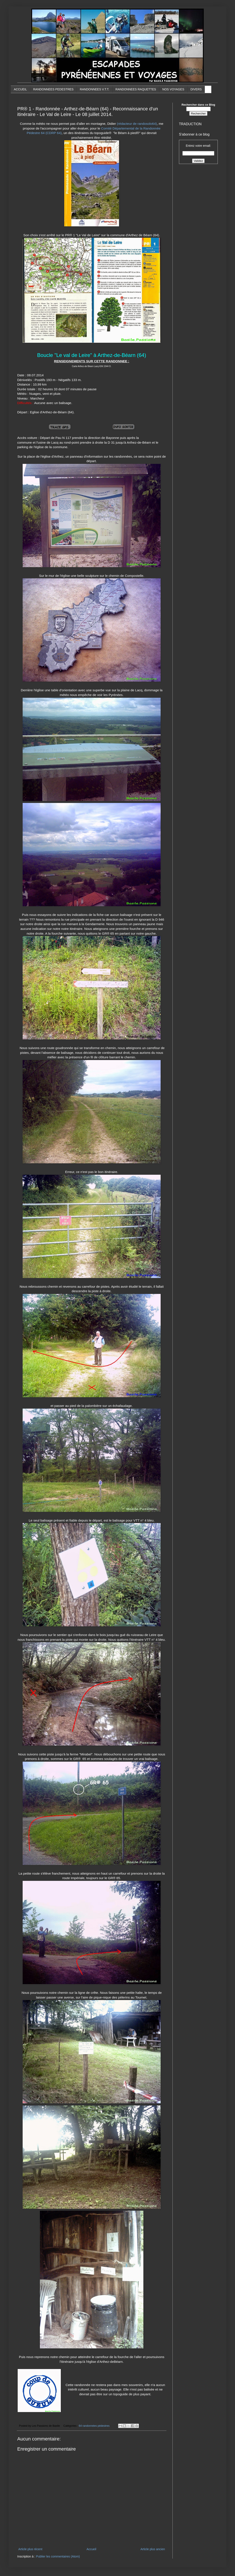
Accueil (91, 2549)
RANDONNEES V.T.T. (94, 89)
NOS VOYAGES (173, 89)
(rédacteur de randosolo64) (137, 123)
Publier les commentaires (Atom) (58, 2556)
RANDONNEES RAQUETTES (136, 89)
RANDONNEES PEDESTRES (53, 89)
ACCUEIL (20, 89)
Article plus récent (30, 2549)
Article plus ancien (152, 2549)
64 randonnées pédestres (94, 2425)
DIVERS (196, 89)
